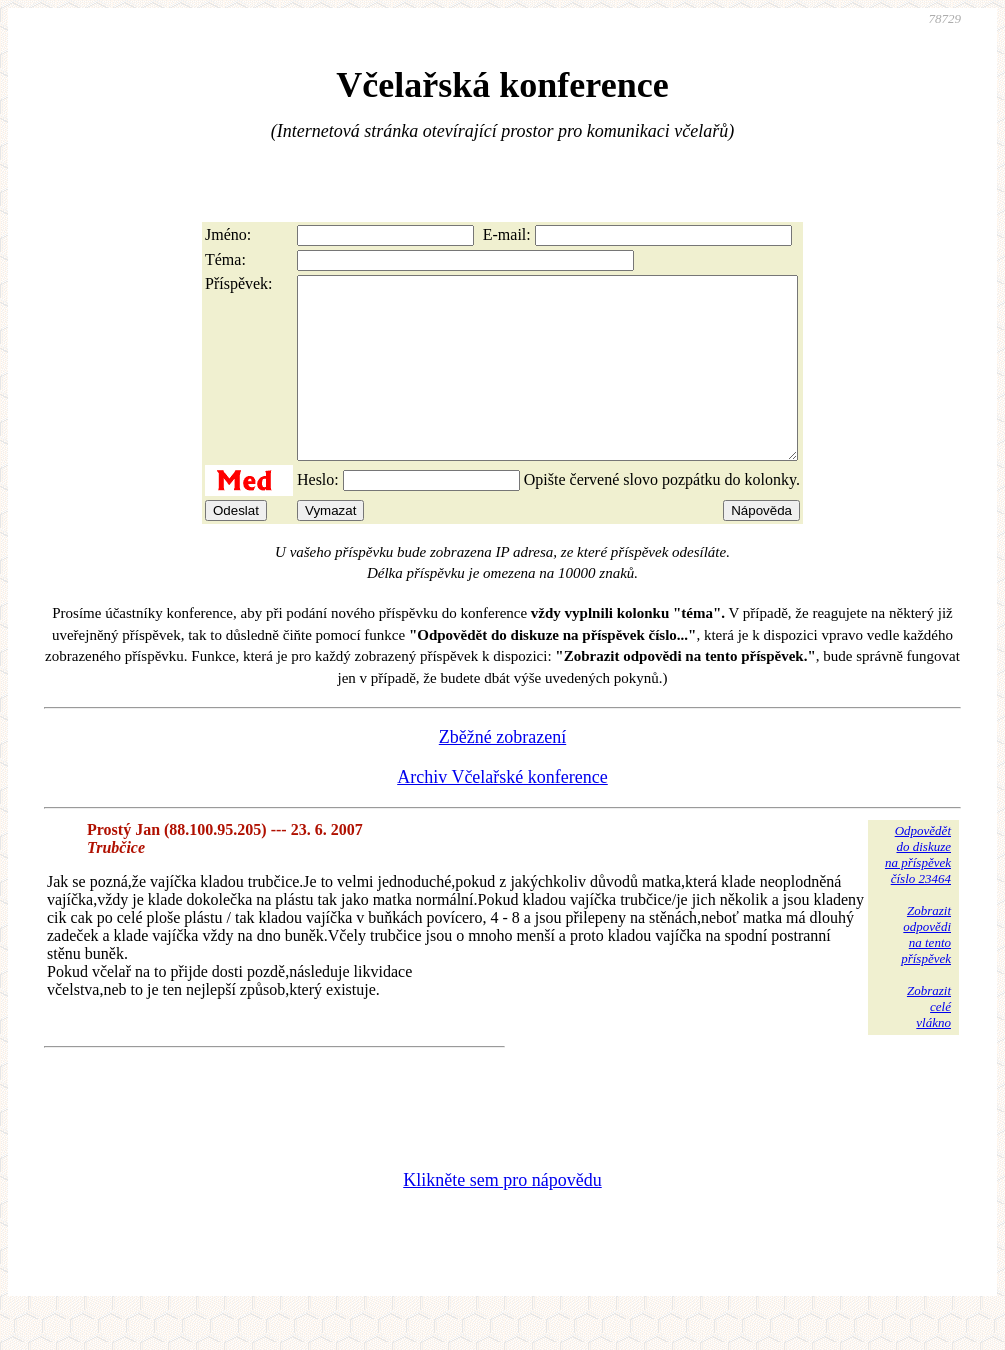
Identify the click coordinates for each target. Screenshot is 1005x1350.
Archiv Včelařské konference (502, 813)
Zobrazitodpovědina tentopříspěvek (926, 970)
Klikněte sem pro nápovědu (502, 1216)
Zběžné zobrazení (502, 773)
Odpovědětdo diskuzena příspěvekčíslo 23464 (918, 890)
